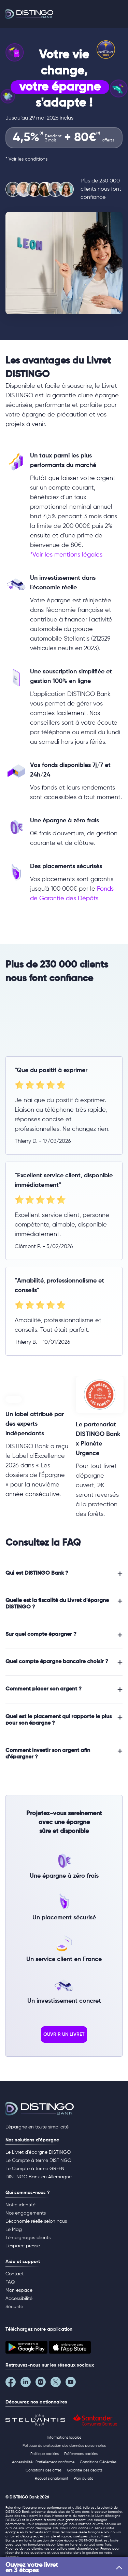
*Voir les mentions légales (66, 555)
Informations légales (64, 2437)
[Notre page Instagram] (43, 2383)
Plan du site (83, 2478)
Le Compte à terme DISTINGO (38, 2160)
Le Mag (13, 2229)
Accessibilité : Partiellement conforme (43, 2462)
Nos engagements (25, 2213)
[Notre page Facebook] (12, 2383)
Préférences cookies (81, 2454)
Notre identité (20, 2205)
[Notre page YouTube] (73, 2383)
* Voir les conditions (26, 159)
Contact (14, 2274)
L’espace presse (22, 2246)
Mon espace (18, 2290)
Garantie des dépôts (84, 2470)
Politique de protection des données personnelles (64, 2446)
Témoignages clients (28, 2237)
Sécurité (14, 2306)
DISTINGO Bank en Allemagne (38, 2177)
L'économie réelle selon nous (36, 2221)
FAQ (10, 2282)
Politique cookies (44, 2454)
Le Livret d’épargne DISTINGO (38, 2152)
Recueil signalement (51, 2478)
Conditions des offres (43, 2470)
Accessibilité (18, 2298)
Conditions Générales (98, 2462)
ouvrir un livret (64, 2034)
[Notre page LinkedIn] (27, 2383)
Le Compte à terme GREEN (35, 2168)
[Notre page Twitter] (58, 2383)
